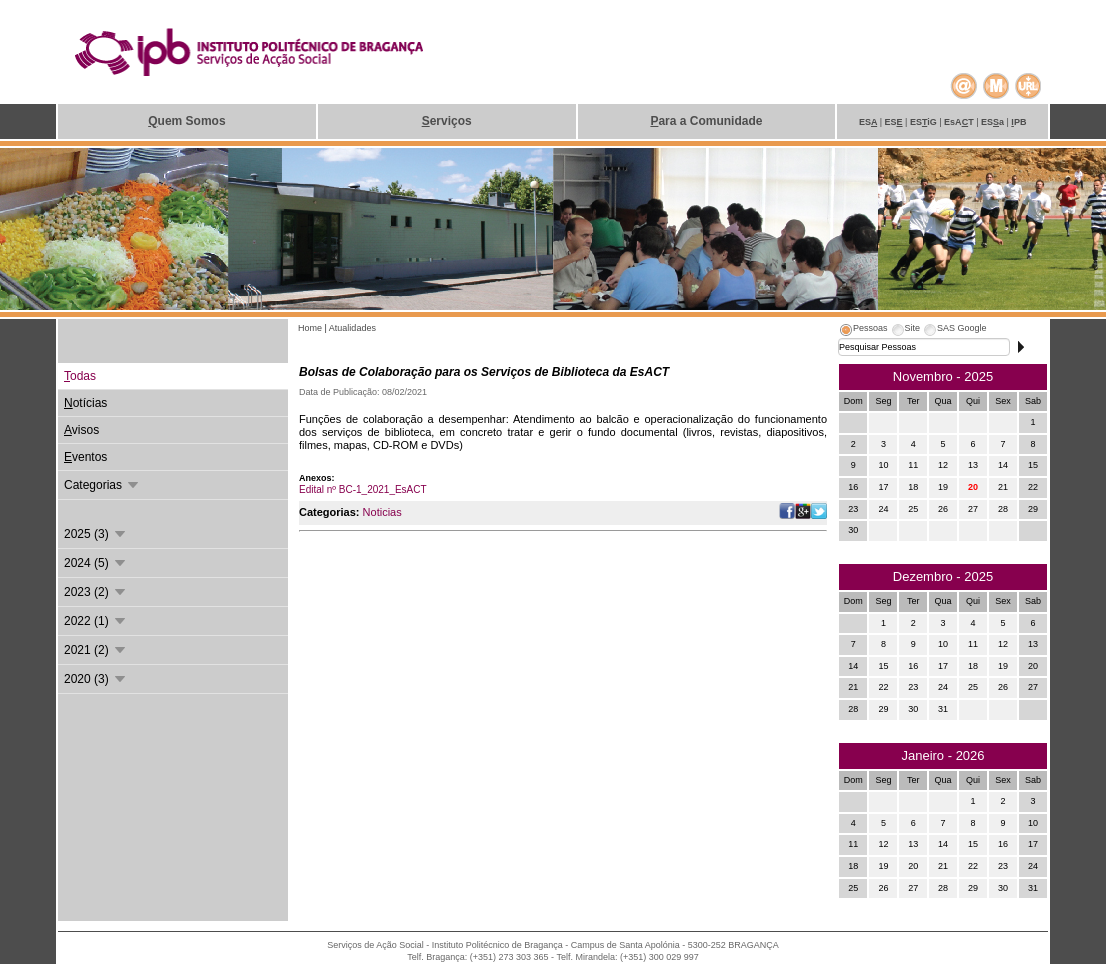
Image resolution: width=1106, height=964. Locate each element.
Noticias (382, 512)
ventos (85, 457)
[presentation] (863, 331)
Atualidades (352, 328)
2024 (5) (96, 563)
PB (1018, 122)
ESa (994, 122)
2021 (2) (96, 650)
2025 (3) (96, 534)
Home (311, 328)
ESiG (924, 122)
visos (81, 430)
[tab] (863, 331)
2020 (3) (96, 679)
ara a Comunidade (706, 121)
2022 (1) (96, 621)
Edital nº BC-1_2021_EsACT (363, 489)
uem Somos (186, 121)
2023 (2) (96, 592)
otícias (85, 403)
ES (869, 122)
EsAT (960, 122)
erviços (447, 121)
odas (80, 376)
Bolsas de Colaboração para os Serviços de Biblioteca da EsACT (484, 372)
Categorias (102, 485)
